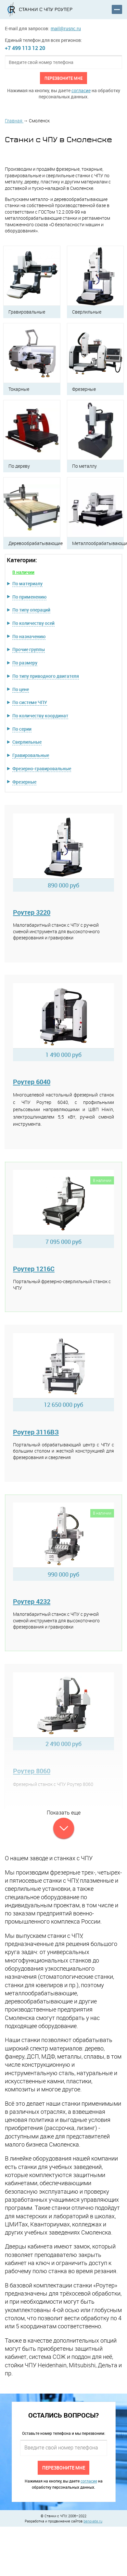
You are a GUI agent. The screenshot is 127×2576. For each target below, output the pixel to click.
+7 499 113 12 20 (25, 48)
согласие (81, 90)
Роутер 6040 (31, 1081)
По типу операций (31, 610)
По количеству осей (33, 623)
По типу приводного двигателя (45, 676)
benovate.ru (92, 2521)
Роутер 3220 (31, 912)
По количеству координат (40, 715)
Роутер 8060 (31, 1770)
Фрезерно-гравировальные (41, 768)
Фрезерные (24, 782)
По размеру (24, 663)
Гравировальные (30, 755)
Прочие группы (28, 649)
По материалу (27, 583)
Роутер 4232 (31, 1601)
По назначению (28, 636)
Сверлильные (27, 742)
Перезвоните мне (63, 77)
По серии (22, 729)
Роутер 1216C (34, 1268)
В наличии (23, 572)
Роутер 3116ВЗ (36, 1432)
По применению (29, 597)
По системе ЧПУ (29, 702)
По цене (20, 689)
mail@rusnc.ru (66, 28)
